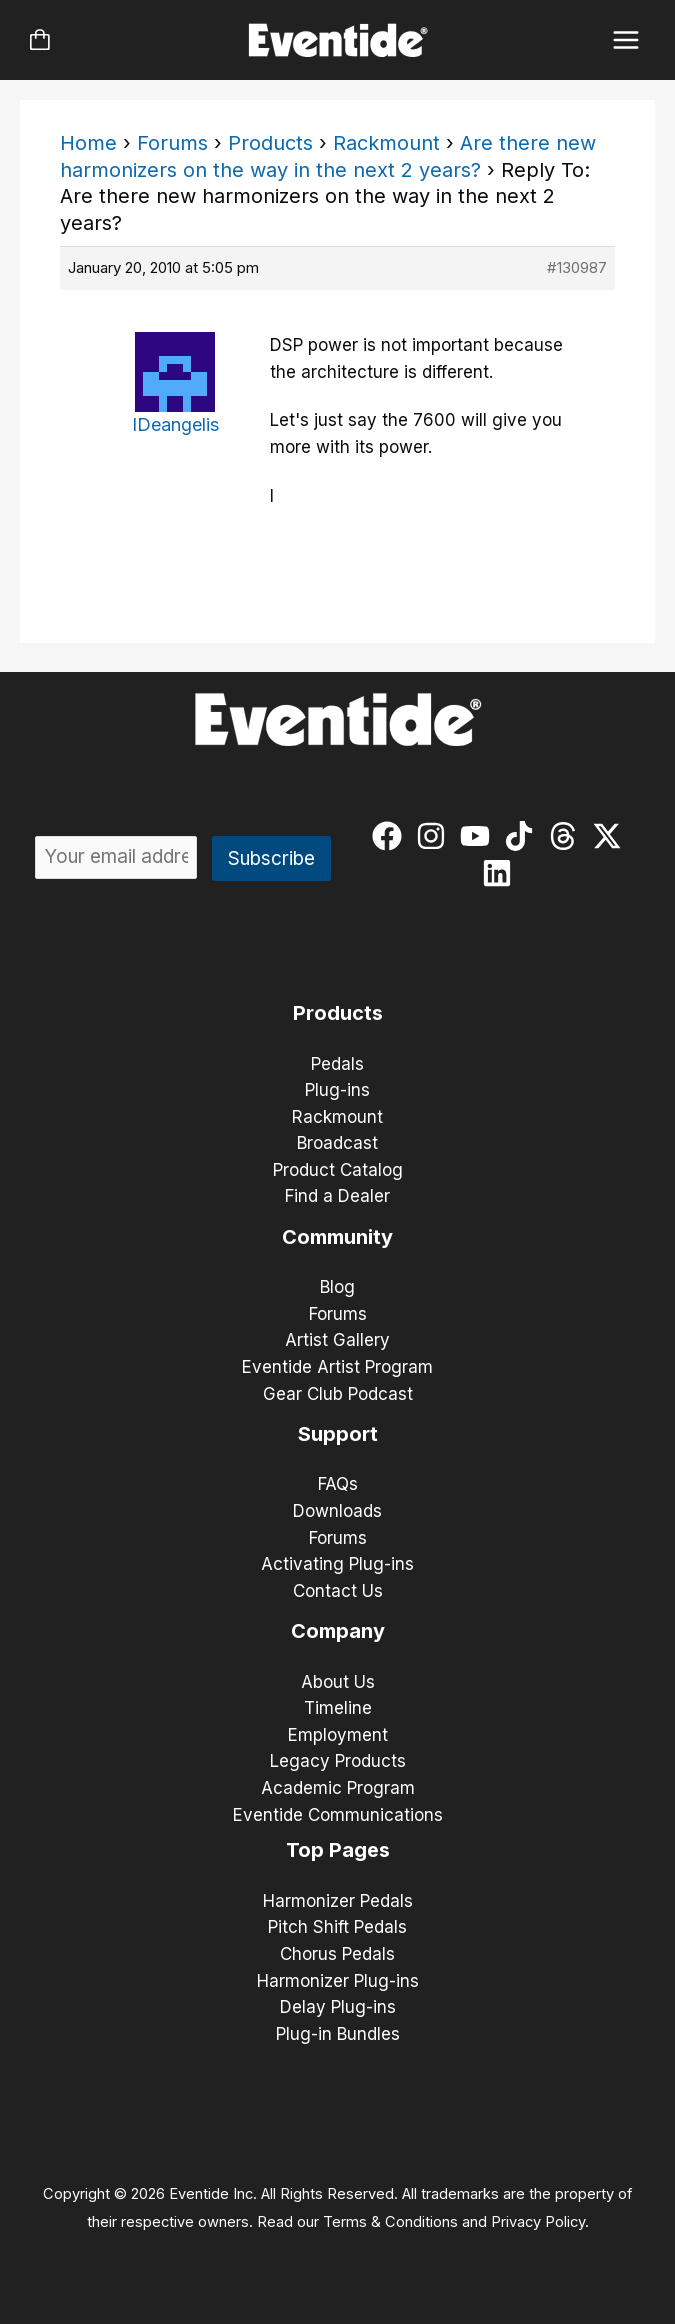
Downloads (337, 1511)
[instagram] (435, 836)
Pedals (337, 1064)
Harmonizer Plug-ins (338, 1981)
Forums (172, 143)
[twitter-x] (611, 836)
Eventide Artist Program (337, 1367)
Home (88, 143)
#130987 (577, 267)
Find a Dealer (337, 1196)
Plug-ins (337, 1090)
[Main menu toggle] (626, 40)
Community (337, 1237)
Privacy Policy (538, 2222)
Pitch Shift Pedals (337, 1927)
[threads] (567, 836)
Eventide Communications (338, 1815)
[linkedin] (501, 873)
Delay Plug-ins (338, 2007)
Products (270, 143)
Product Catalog (338, 1170)
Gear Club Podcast (338, 1394)
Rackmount (386, 143)
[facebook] (391, 836)
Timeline (338, 1708)
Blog (337, 1287)
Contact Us (338, 1591)
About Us (338, 1682)
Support (338, 1434)
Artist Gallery (337, 1340)
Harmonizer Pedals (338, 1901)
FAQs (338, 1484)
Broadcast (337, 1143)
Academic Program (338, 1788)
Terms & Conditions (390, 2222)
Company (338, 1631)
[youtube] (479, 836)
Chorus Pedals (337, 1954)
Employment (338, 1735)
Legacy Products (338, 1761)
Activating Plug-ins (337, 1564)
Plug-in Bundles (338, 2034)
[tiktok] (523, 836)
